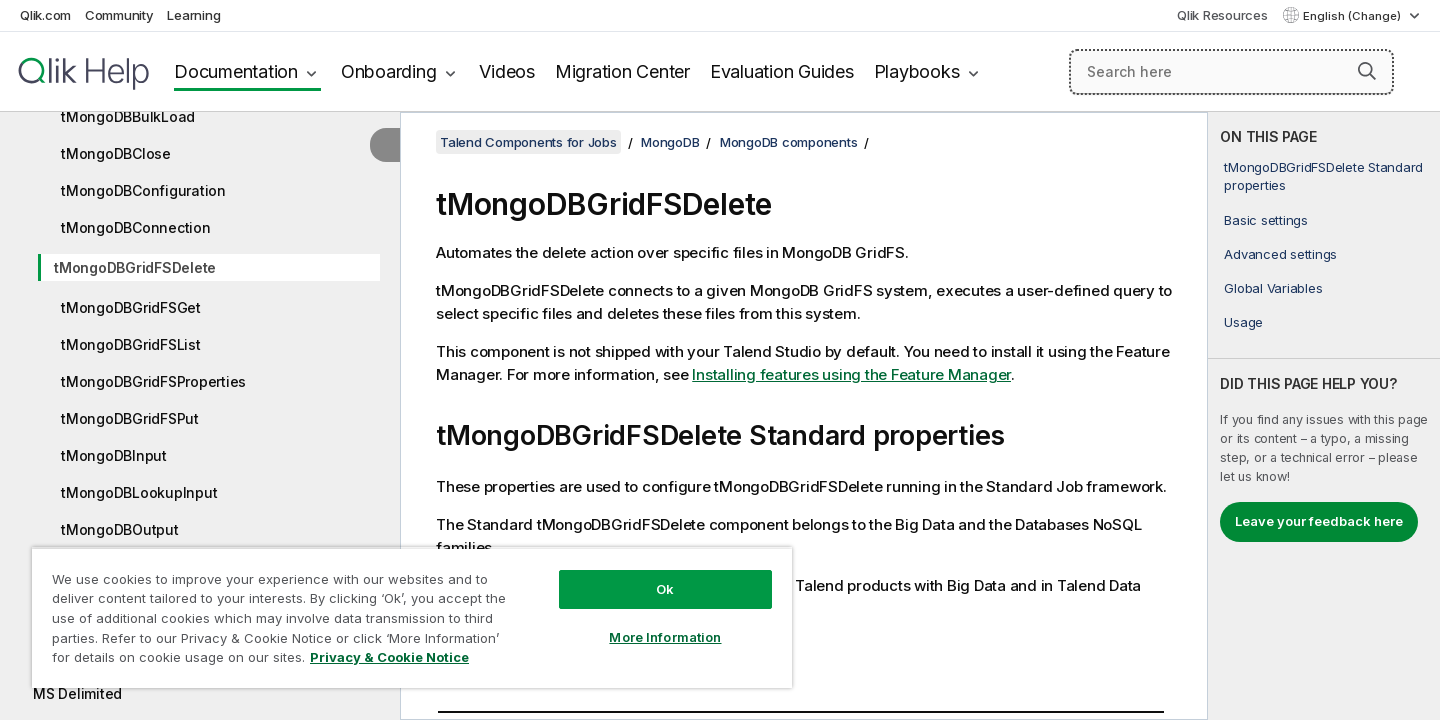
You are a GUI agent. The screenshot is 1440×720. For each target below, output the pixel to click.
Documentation (236, 71)
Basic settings (1266, 220)
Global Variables (1273, 288)
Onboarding (389, 71)
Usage (1243, 322)
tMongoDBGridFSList (131, 344)
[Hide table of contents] (385, 145)
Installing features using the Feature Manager (851, 374)
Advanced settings (1280, 254)
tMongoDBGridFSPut (130, 418)
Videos (507, 71)
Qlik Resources (1222, 15)
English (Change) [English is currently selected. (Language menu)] (1353, 16)
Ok (665, 589)
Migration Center (622, 71)
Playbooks (917, 71)
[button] (1367, 71)
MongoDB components (789, 142)
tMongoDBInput (114, 455)
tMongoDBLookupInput (139, 492)
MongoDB (670, 142)
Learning (193, 15)
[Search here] (1231, 72)
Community (119, 15)
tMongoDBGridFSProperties (153, 381)
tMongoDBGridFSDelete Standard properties (1323, 176)
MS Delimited (77, 693)
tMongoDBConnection (136, 227)
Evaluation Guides (782, 71)
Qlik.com (45, 15)
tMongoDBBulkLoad (128, 116)
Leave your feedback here (1319, 521)
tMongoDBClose (116, 153)
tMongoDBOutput (120, 529)
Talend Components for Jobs (528, 142)
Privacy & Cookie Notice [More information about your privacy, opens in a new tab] (389, 657)
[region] (412, 617)
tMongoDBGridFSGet (131, 307)
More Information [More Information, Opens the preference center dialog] (665, 637)
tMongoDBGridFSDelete (135, 267)
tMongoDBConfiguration (143, 190)
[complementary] (1324, 416)
